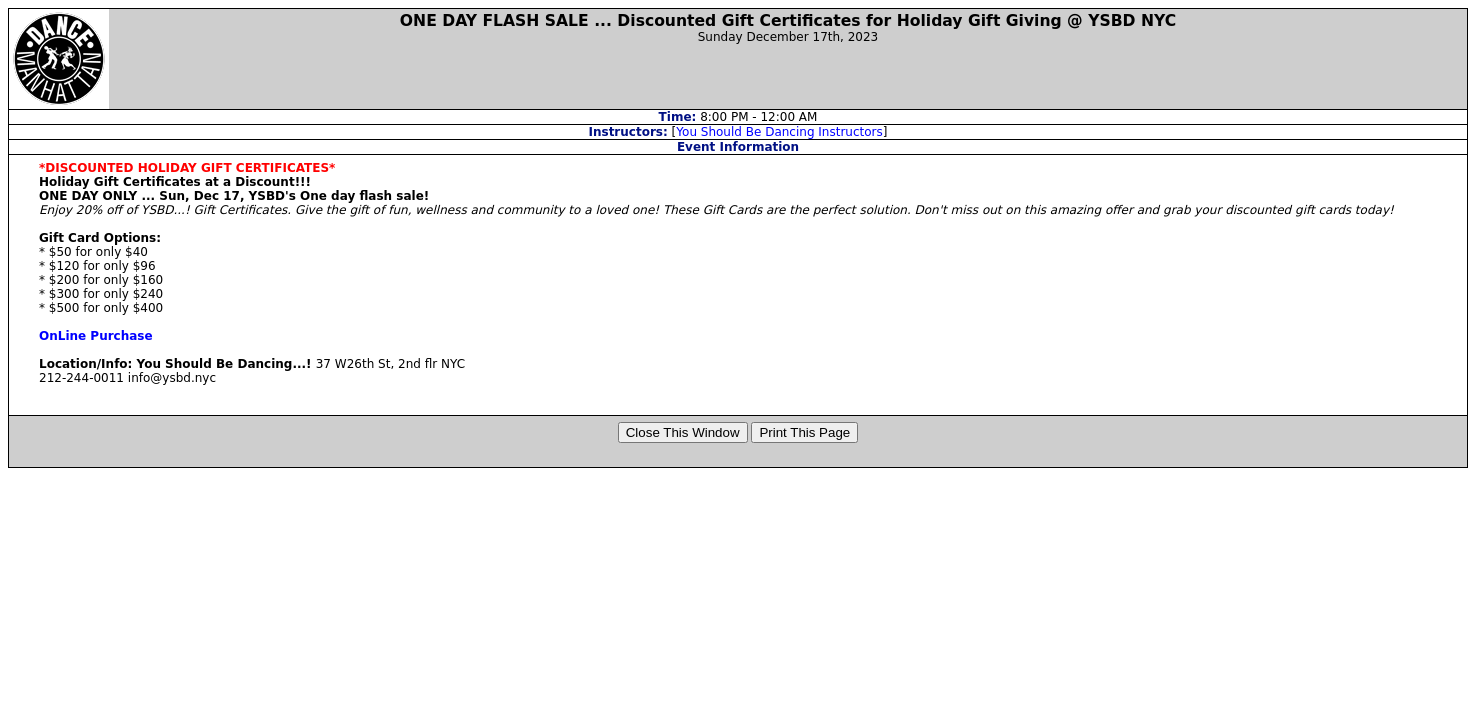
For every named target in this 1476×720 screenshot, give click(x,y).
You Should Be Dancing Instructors (779, 132)
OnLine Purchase (96, 336)
